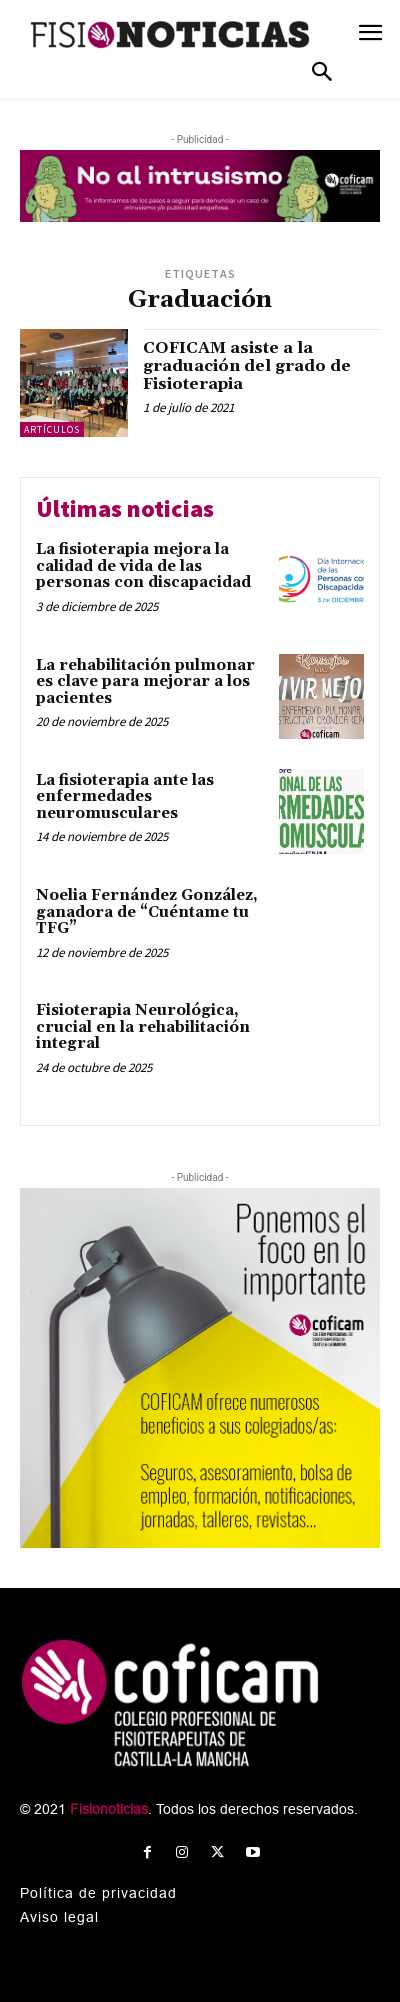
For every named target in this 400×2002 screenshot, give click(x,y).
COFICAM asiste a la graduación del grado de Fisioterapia (247, 365)
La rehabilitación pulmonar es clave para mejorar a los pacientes (145, 682)
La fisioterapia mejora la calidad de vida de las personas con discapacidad (143, 566)
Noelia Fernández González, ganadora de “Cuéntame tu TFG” (147, 912)
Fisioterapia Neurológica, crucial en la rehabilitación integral (143, 1027)
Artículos (52, 429)
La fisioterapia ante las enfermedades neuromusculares (125, 797)
